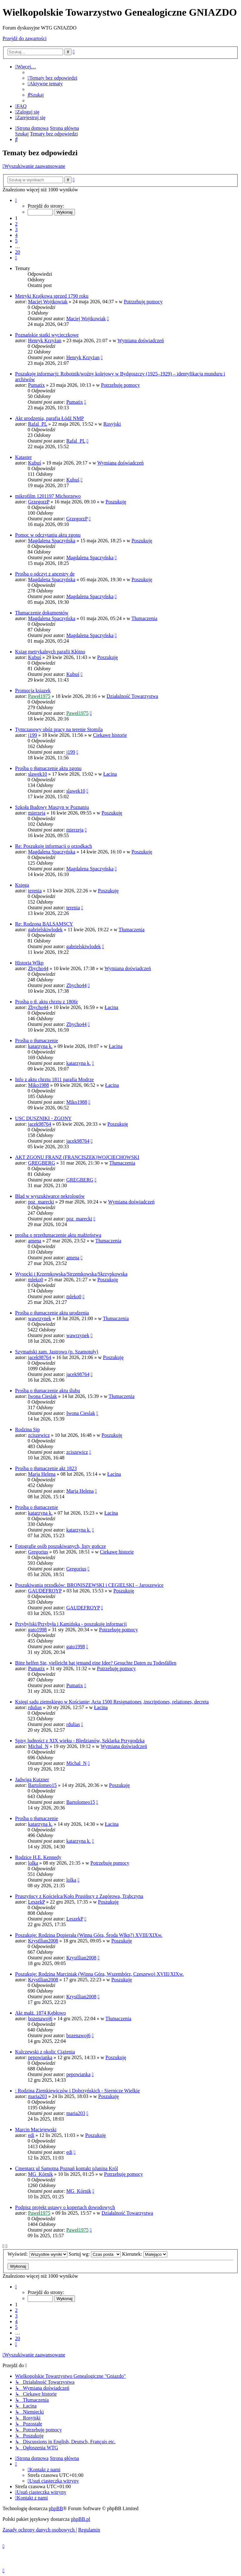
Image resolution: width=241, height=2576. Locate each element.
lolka (33, 1863)
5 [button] (16, 240)
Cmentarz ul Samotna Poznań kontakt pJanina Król (66, 2168)
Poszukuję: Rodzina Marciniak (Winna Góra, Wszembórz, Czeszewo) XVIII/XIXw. (99, 1974)
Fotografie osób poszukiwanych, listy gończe (60, 1546)
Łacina (110, 774)
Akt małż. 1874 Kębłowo (40, 2013)
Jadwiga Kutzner (32, 1779)
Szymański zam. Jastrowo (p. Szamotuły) (56, 1351)
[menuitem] (52, 78)
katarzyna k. (40, 1046)
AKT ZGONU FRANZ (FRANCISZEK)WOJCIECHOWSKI (77, 1157)
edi (31, 2135)
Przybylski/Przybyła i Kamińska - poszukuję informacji (71, 1624)
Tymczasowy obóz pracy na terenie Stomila (59, 729)
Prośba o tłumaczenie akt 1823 (46, 1468)
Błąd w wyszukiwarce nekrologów (50, 1196)
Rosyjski (112, 424)
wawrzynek (39, 1318)
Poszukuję (115, 501)
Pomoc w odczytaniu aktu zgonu (48, 535)
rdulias (35, 1707)
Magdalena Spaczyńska (51, 540)
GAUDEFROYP (45, 1590)
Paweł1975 (39, 696)
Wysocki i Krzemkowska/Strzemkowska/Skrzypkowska (71, 1274)
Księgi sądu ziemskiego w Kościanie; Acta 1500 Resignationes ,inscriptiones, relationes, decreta (112, 1701)
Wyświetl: (37, 2254)
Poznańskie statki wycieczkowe (47, 334)
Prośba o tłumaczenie (36, 1040)
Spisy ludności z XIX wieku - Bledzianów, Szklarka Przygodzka (80, 1740)
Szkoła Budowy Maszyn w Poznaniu (52, 807)
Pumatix (36, 385)
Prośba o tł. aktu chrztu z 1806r (46, 1001)
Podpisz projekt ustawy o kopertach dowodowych (65, 2207)
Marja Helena (42, 1474)
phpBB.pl (80, 2519)
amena (34, 1240)
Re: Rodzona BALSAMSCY (44, 924)
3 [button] (16, 229)
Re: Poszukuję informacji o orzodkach (53, 846)
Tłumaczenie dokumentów (41, 612)
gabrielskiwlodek (45, 929)
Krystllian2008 (43, 1940)
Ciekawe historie (110, 735)
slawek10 (37, 774)
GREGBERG (41, 1163)
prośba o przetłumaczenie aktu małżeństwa (58, 1235)
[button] (16, 200)
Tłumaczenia (144, 618)
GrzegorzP (38, 501)
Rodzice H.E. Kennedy (38, 1857)
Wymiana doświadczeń (140, 340)
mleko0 (35, 1279)
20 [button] (17, 252)
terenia (35, 890)
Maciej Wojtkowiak (47, 301)
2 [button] (16, 223)
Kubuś (34, 462)
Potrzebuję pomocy (143, 301)
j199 (32, 735)
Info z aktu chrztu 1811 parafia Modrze (54, 1079)
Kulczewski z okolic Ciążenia (45, 2051)
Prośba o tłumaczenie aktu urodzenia (52, 1312)
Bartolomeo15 (42, 1785)
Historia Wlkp (29, 962)
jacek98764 (39, 1124)
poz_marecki (41, 1201)
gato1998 (37, 1629)
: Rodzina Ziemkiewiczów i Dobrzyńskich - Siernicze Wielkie (77, 2090)
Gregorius (38, 1551)
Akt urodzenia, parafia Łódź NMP (49, 418)
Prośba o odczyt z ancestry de (45, 573)
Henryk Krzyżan (44, 340)
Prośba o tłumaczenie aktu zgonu (48, 768)
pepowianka (40, 2057)
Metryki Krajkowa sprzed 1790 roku (51, 296)
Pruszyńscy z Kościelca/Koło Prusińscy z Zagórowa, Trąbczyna (79, 1896)
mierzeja (36, 812)
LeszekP (36, 1901)
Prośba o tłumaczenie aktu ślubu (47, 1390)
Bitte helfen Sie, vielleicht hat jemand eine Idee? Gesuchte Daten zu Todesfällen (95, 1662)
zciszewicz (39, 1435)
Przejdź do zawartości (24, 38)
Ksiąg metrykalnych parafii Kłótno (50, 651)
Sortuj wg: (95, 2254)
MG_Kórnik (40, 2174)
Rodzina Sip (27, 1429)
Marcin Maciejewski (35, 2129)
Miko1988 (38, 1085)
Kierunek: (144, 2254)
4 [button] (16, 235)
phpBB (56, 2508)
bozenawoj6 (40, 2018)
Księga (22, 885)
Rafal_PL (37, 424)
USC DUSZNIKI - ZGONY (43, 1118)
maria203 (37, 2096)
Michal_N (38, 1746)
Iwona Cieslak (42, 1396)
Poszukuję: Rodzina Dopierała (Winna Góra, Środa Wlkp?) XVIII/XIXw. (88, 1935)
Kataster (23, 457)
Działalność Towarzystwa (132, 696)
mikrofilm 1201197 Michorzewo (48, 496)
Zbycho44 (38, 968)
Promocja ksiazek (33, 690)
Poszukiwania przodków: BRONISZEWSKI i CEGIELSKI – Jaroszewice (89, 1585)
